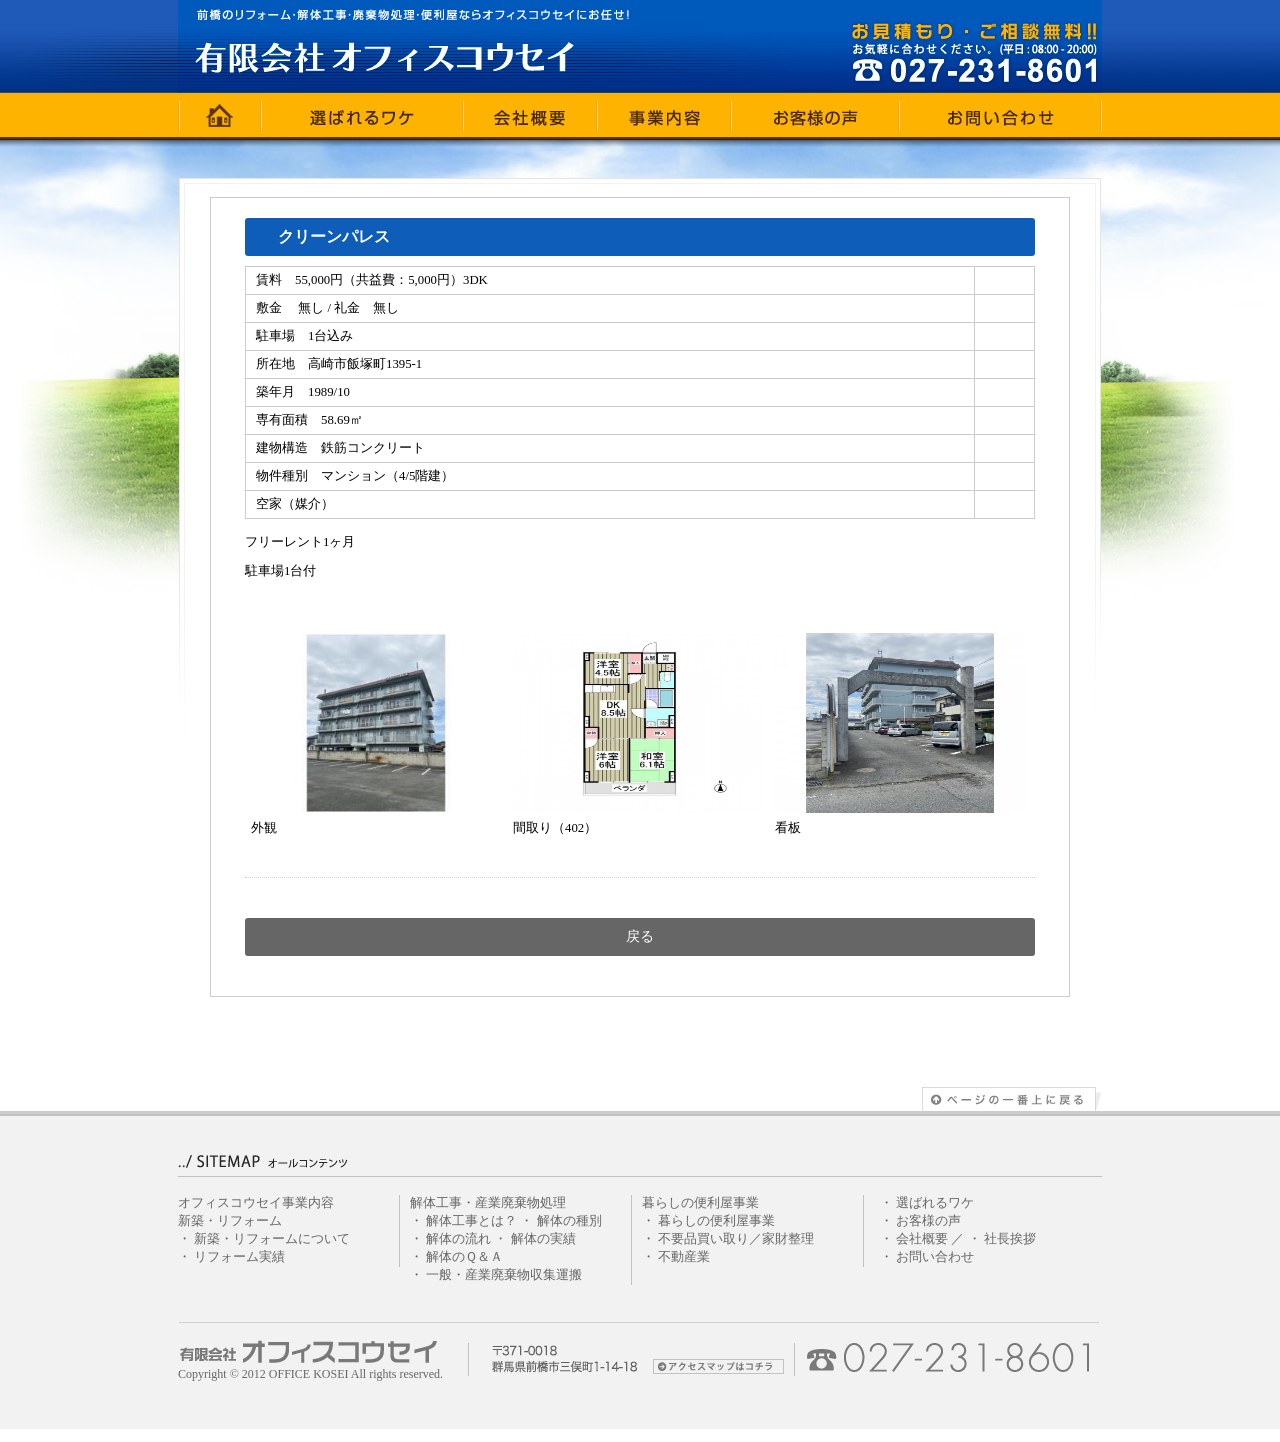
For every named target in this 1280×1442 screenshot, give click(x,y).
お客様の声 (816, 115)
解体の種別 (569, 1221)
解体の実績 (543, 1239)
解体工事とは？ (471, 1221)
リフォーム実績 (239, 1257)
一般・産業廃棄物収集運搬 (504, 1275)
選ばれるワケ (363, 115)
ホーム (220, 115)
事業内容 (665, 115)
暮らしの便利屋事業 (716, 1221)
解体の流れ (458, 1239)
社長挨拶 (1010, 1239)
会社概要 (531, 115)
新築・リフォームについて (272, 1239)
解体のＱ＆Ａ (464, 1257)
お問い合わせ (1001, 115)
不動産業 (684, 1257)
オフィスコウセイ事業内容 (256, 1203)
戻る (640, 936)
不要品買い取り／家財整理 (736, 1239)
